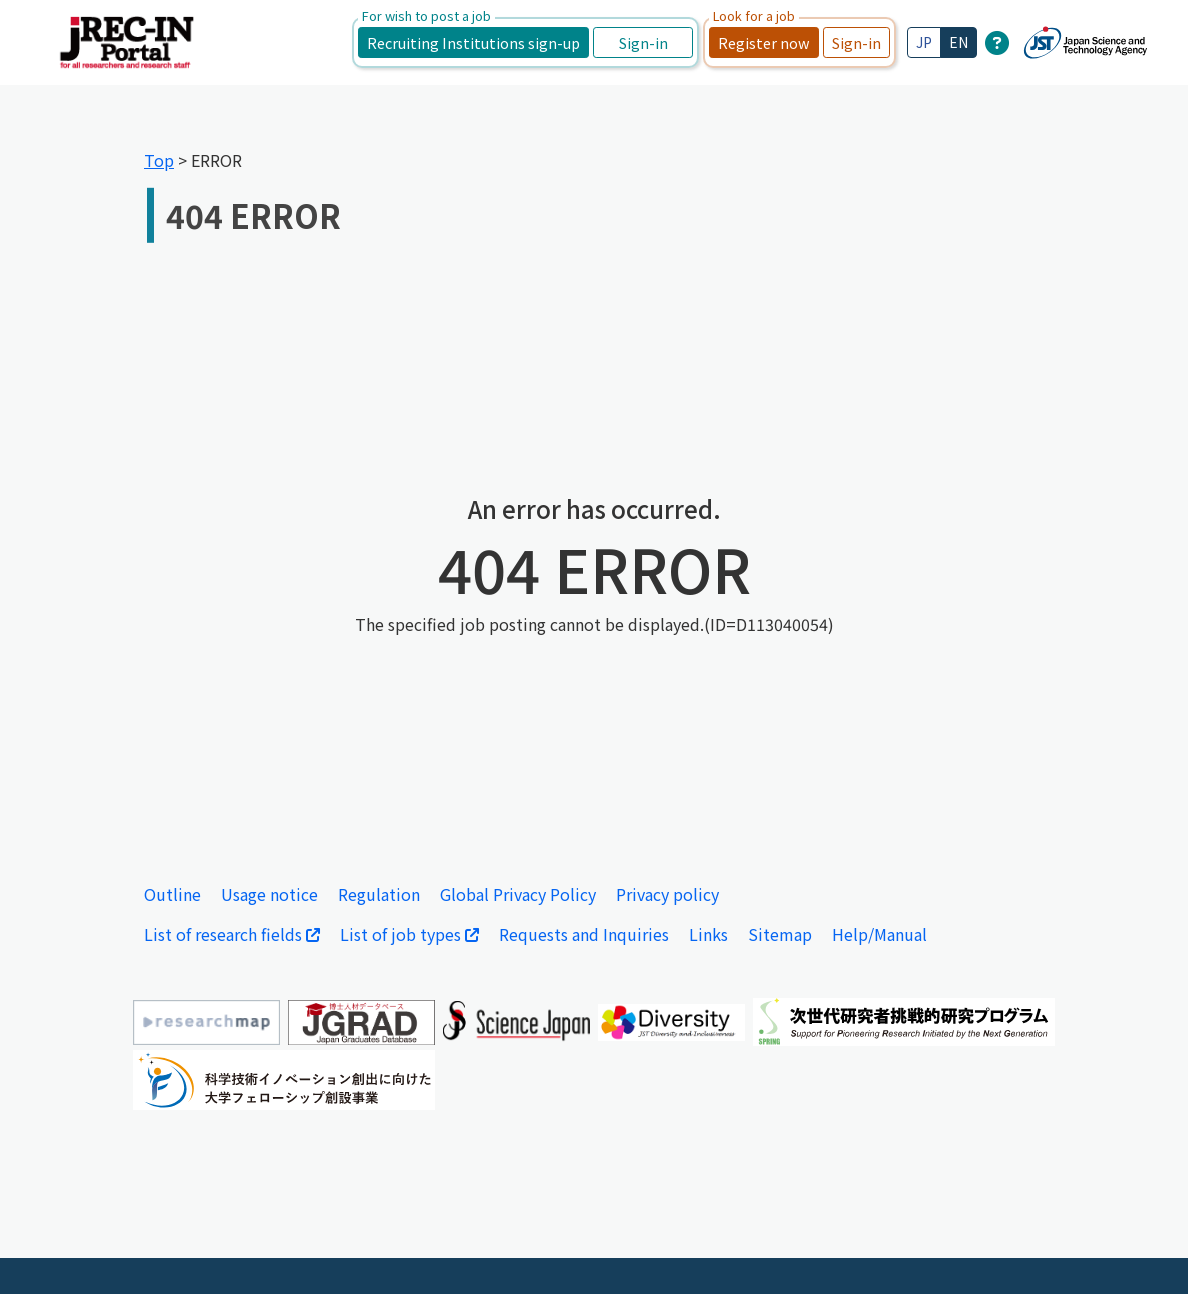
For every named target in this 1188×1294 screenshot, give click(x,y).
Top (159, 160)
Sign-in (643, 42)
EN (958, 42)
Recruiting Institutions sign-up (473, 42)
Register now (764, 42)
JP (924, 42)
